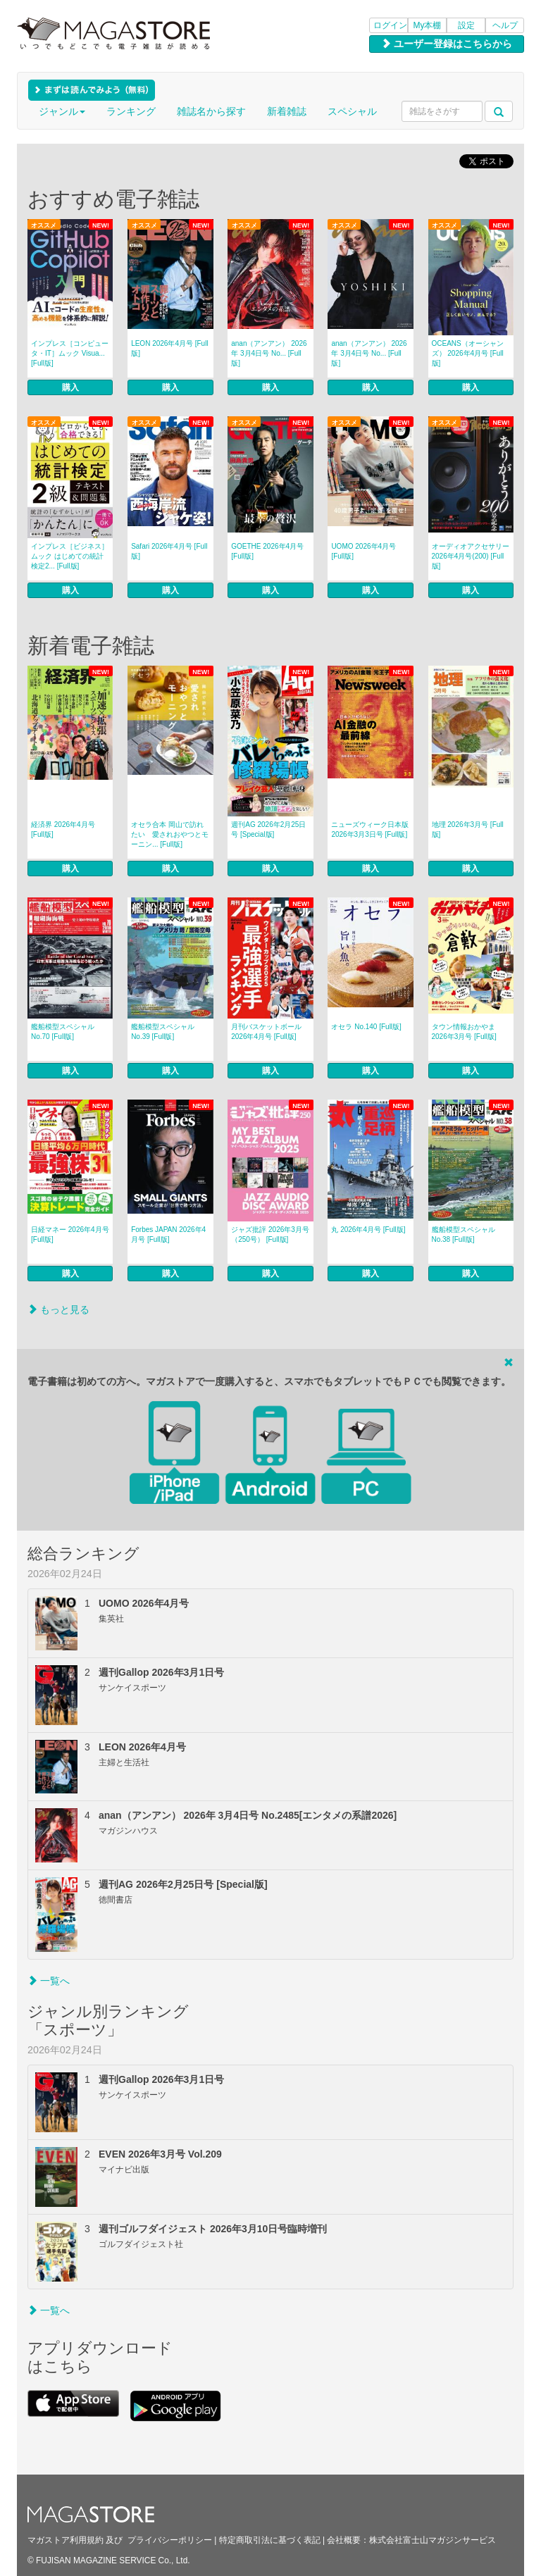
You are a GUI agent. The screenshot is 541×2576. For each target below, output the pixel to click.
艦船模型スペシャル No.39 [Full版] (162, 1031)
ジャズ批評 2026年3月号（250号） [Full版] (270, 1234)
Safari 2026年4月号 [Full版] (169, 551)
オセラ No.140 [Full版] (366, 1027)
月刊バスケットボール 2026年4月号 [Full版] (266, 1031)
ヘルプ (505, 25)
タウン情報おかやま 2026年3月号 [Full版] (464, 1031)
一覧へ (48, 1980)
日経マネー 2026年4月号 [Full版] (70, 1234)
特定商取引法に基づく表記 (270, 2540)
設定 (466, 25)
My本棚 (427, 25)
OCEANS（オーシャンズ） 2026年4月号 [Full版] (468, 353)
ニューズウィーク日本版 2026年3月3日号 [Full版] (370, 829)
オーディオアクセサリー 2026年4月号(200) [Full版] (470, 556)
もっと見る (58, 1309)
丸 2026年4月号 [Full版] (368, 1229)
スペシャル (352, 111)
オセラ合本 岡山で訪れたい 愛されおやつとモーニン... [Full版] (170, 834)
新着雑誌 (286, 111)
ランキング (131, 111)
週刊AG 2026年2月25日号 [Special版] (268, 829)
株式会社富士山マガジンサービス (432, 2540)
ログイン (390, 25)
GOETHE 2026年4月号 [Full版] (267, 551)
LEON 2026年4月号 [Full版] (170, 348)
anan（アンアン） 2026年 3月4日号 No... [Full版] (268, 353)
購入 (70, 387)
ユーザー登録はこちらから (446, 43)
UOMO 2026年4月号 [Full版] (363, 551)
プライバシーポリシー (170, 2540)
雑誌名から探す (211, 111)
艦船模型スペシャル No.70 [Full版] (62, 1031)
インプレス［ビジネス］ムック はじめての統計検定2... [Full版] (69, 556)
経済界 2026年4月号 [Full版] (63, 829)
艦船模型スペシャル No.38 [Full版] (463, 1234)
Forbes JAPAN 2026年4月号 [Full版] (168, 1234)
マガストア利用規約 (65, 2540)
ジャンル (62, 111)
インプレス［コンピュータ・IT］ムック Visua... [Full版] (69, 353)
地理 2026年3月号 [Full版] (468, 829)
